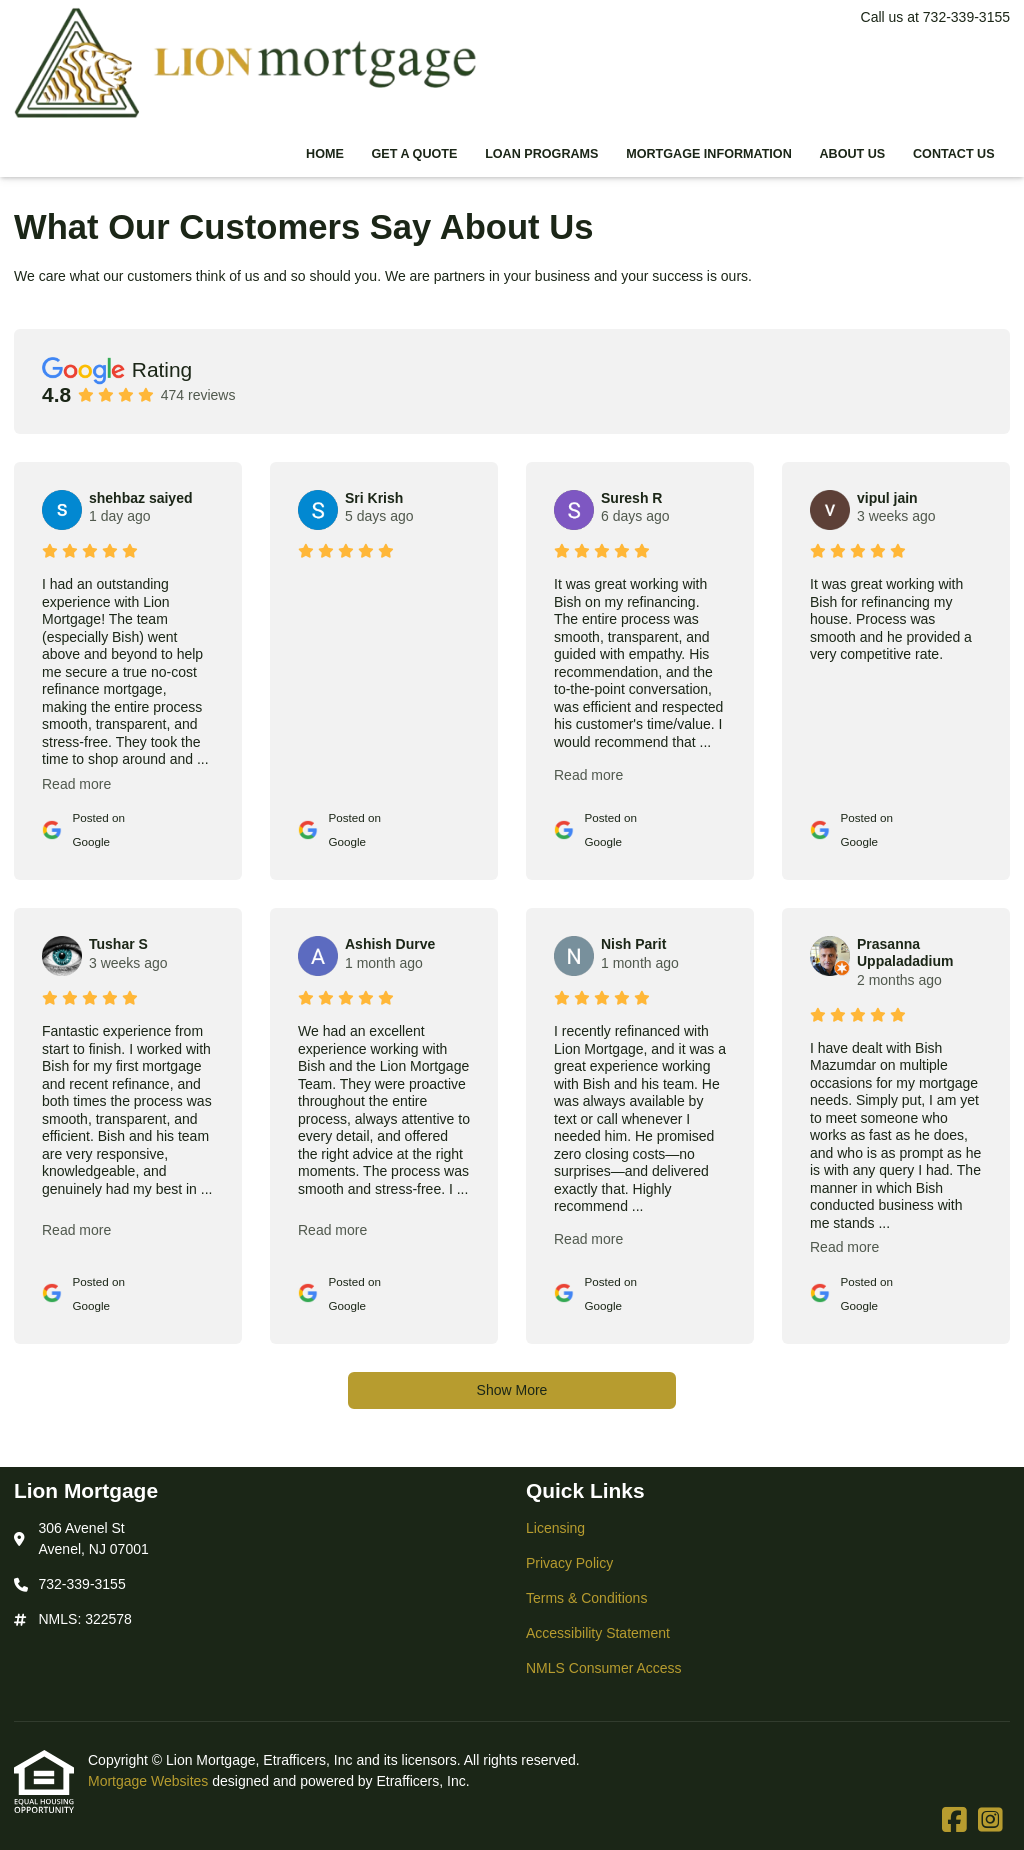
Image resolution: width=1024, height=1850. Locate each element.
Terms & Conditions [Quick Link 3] (586, 1598)
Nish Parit (633, 944)
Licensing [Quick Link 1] (555, 1528)
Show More (512, 1390)
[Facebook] (954, 1821)
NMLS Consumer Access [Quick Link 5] (604, 1668)
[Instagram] (990, 1821)
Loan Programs (541, 154)
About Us (852, 154)
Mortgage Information (709, 154)
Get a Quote (415, 154)
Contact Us (954, 154)
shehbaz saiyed (141, 498)
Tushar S (118, 944)
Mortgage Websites (150, 1781)
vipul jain (887, 498)
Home (325, 154)
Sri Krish (374, 498)
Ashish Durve (390, 944)
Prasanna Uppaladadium (905, 952)
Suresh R (631, 498)
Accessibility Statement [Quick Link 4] (598, 1633)
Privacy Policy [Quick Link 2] (569, 1563)
